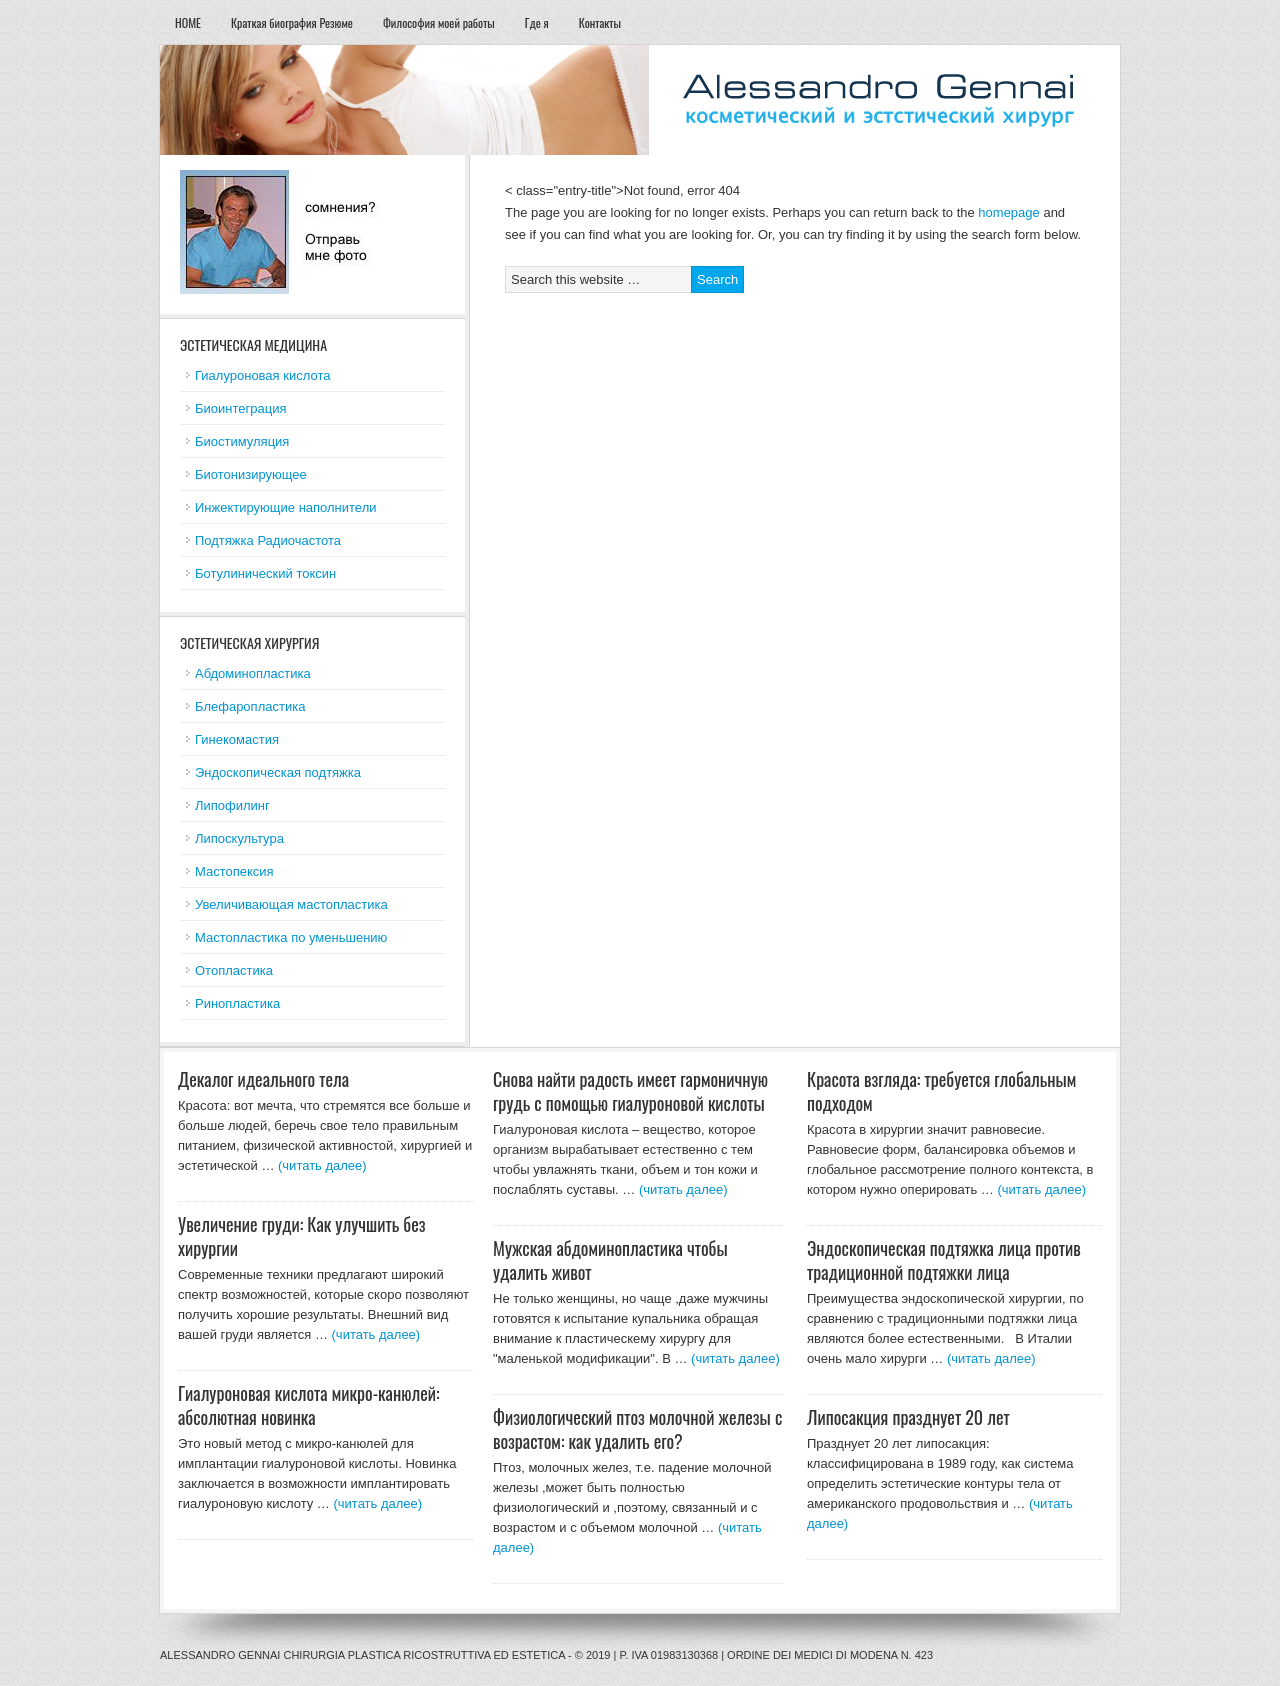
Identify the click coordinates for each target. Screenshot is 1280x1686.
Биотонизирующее (251, 474)
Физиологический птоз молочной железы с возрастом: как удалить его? (637, 1429)
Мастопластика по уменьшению (291, 937)
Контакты (600, 22)
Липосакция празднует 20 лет (908, 1417)
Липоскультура (239, 838)
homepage (1008, 212)
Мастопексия (234, 871)
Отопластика (234, 970)
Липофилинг (232, 805)
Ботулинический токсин (265, 573)
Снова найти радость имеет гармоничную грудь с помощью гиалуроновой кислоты (630, 1091)
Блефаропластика (250, 706)
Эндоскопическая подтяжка (278, 772)
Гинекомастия (237, 739)
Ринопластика (237, 1003)
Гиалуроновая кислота (262, 375)
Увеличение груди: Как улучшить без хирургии (302, 1236)
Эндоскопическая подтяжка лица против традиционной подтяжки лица (944, 1260)
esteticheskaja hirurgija (640, 100)
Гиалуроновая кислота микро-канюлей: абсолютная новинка (309, 1405)
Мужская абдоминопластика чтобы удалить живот (610, 1260)
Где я (537, 22)
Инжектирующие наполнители (286, 507)
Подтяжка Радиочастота (268, 540)
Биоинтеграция (240, 408)
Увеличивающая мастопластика (291, 904)
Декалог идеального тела (263, 1079)
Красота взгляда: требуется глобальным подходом (941, 1091)
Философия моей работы (439, 22)
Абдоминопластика (253, 673)
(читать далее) (322, 1165)
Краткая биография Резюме (292, 22)
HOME (188, 22)
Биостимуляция (242, 441)
